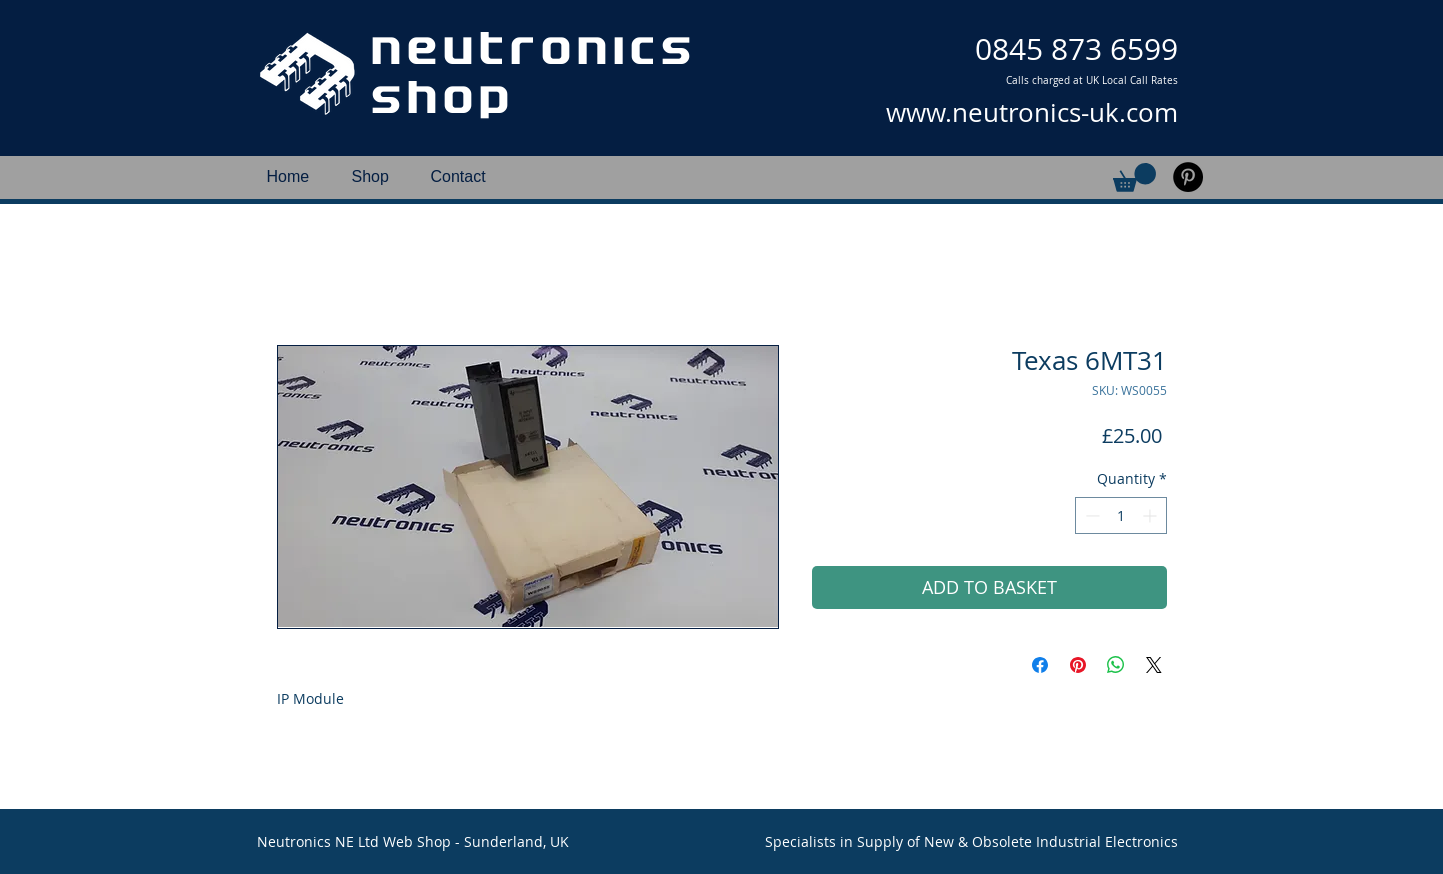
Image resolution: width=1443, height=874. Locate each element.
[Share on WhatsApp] (1116, 665)
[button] (1134, 177)
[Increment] (1151, 515)
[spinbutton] (1121, 515)
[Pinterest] (1188, 177)
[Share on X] (1154, 665)
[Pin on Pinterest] (1078, 665)
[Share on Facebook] (1040, 665)
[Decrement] (1090, 515)
